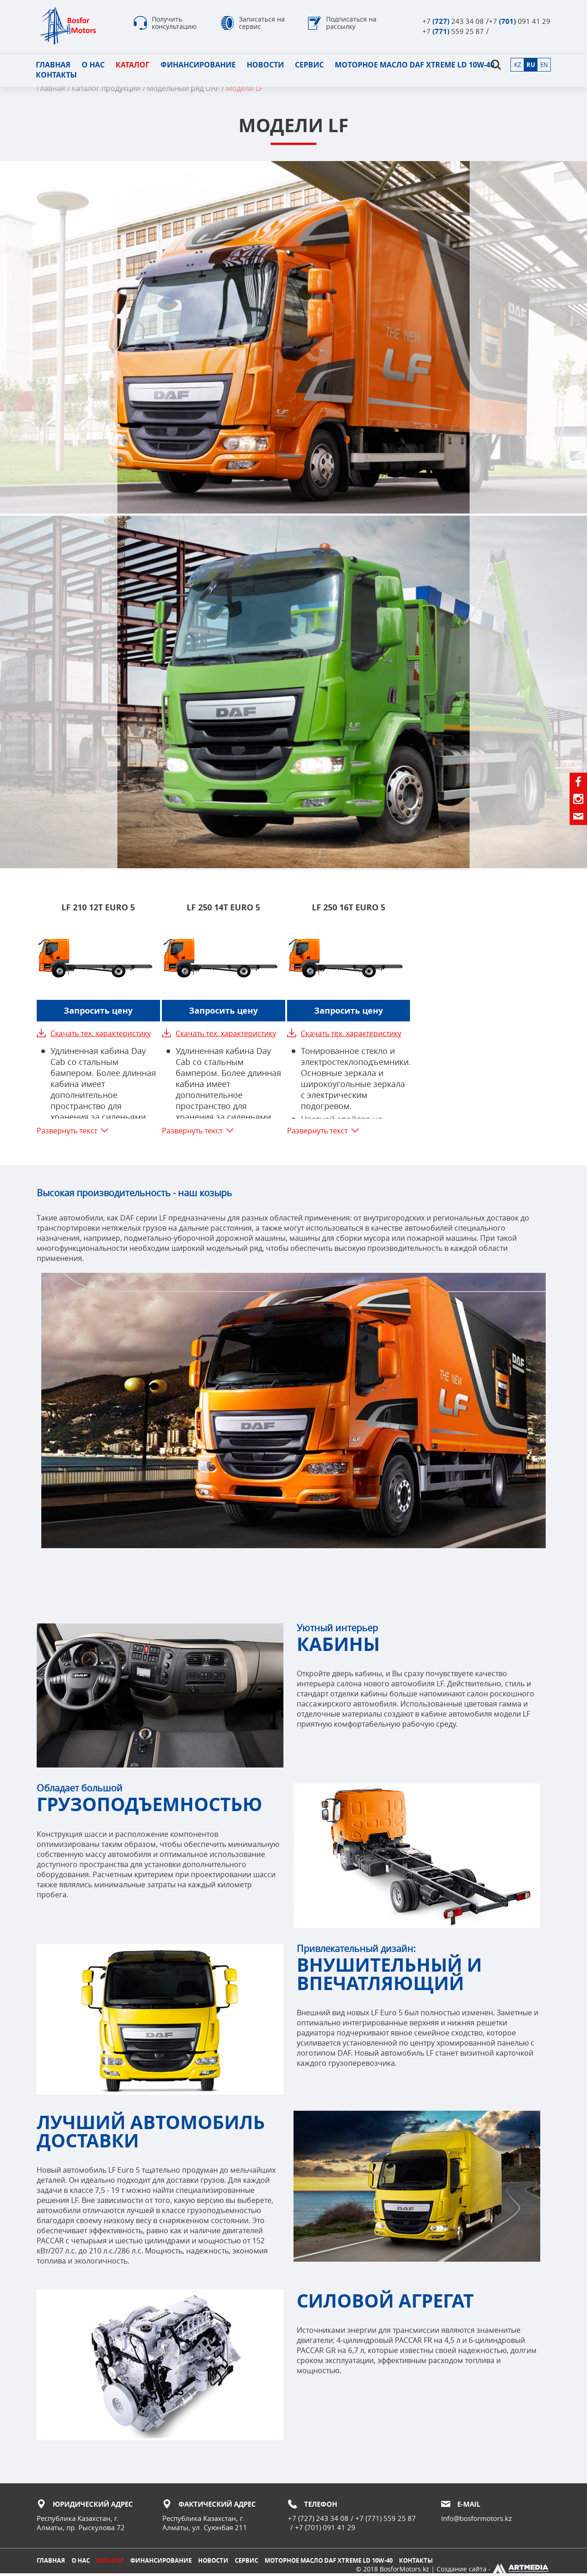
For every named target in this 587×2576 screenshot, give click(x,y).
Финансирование (199, 65)
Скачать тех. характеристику (100, 1034)
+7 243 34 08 (453, 21)
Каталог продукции (106, 89)
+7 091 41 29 (519, 21)
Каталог (133, 65)
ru (530, 65)
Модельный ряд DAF (183, 89)
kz (517, 65)
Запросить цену (98, 1011)
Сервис (310, 65)
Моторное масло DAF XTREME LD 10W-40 (415, 65)
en (544, 65)
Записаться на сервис (262, 24)
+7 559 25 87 (453, 31)
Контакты (57, 75)
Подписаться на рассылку (351, 24)
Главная (54, 65)
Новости (266, 65)
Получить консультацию (174, 24)
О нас (94, 65)
